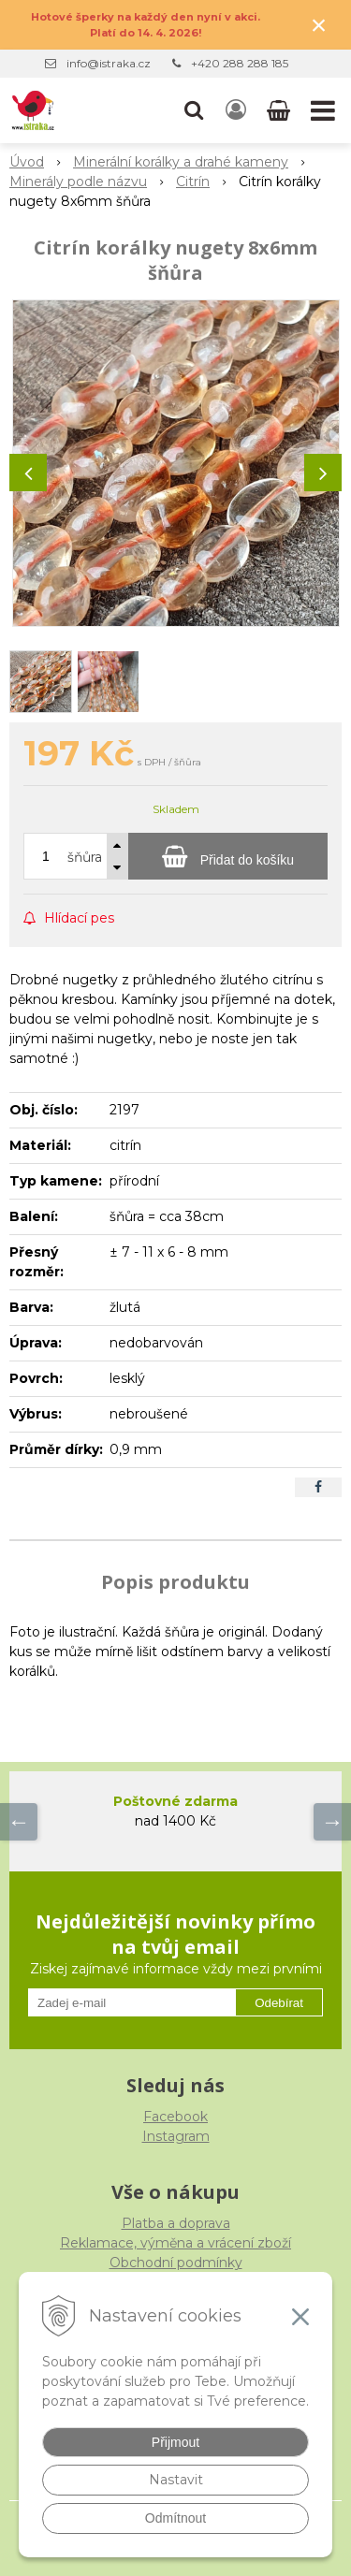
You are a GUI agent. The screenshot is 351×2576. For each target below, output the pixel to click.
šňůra (84, 857)
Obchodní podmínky (176, 2262)
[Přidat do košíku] (228, 856)
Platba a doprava (176, 2223)
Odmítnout (175, 2518)
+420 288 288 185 (239, 63)
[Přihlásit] (236, 110)
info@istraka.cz (108, 63)
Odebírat (279, 2003)
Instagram (176, 2136)
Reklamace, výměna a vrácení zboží (175, 2242)
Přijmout (175, 2442)
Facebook (175, 2116)
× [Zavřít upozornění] (319, 24)
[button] (194, 110)
